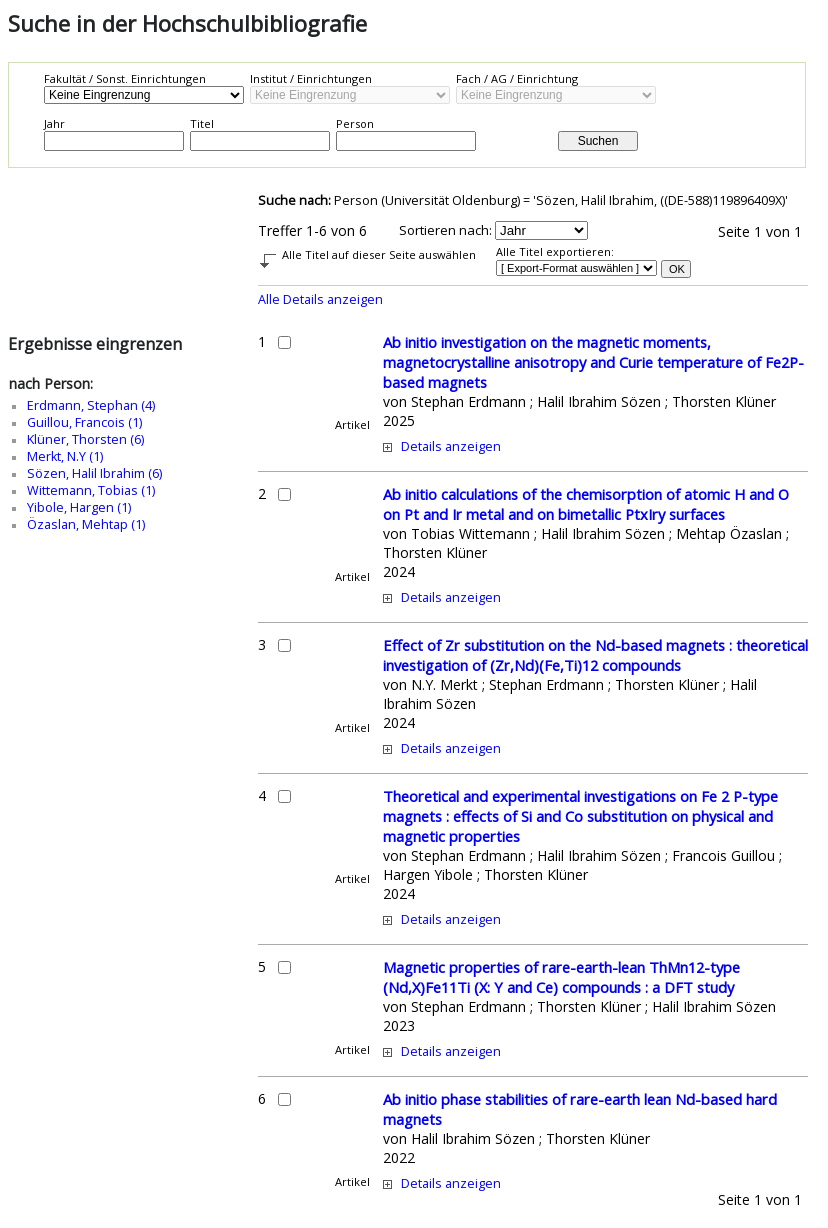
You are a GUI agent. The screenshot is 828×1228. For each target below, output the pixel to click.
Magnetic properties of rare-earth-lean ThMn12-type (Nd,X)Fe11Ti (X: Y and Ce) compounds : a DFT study (561, 977)
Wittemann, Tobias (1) (91, 490)
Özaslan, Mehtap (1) (86, 524)
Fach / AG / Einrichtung (517, 78)
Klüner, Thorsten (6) (85, 439)
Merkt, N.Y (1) (65, 456)
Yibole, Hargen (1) (79, 507)
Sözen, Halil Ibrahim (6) (94, 473)
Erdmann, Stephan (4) (91, 405)
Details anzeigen (451, 446)
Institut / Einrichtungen (311, 78)
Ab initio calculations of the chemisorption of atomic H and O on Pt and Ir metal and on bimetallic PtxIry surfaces (586, 504)
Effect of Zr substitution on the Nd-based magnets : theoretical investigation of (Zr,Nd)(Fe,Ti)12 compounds (595, 655)
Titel (202, 123)
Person (355, 123)
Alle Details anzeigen (320, 299)
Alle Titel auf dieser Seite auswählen (379, 254)
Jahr (54, 123)
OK (677, 269)
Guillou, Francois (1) (84, 422)
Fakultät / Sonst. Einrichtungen (125, 78)
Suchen (598, 141)
